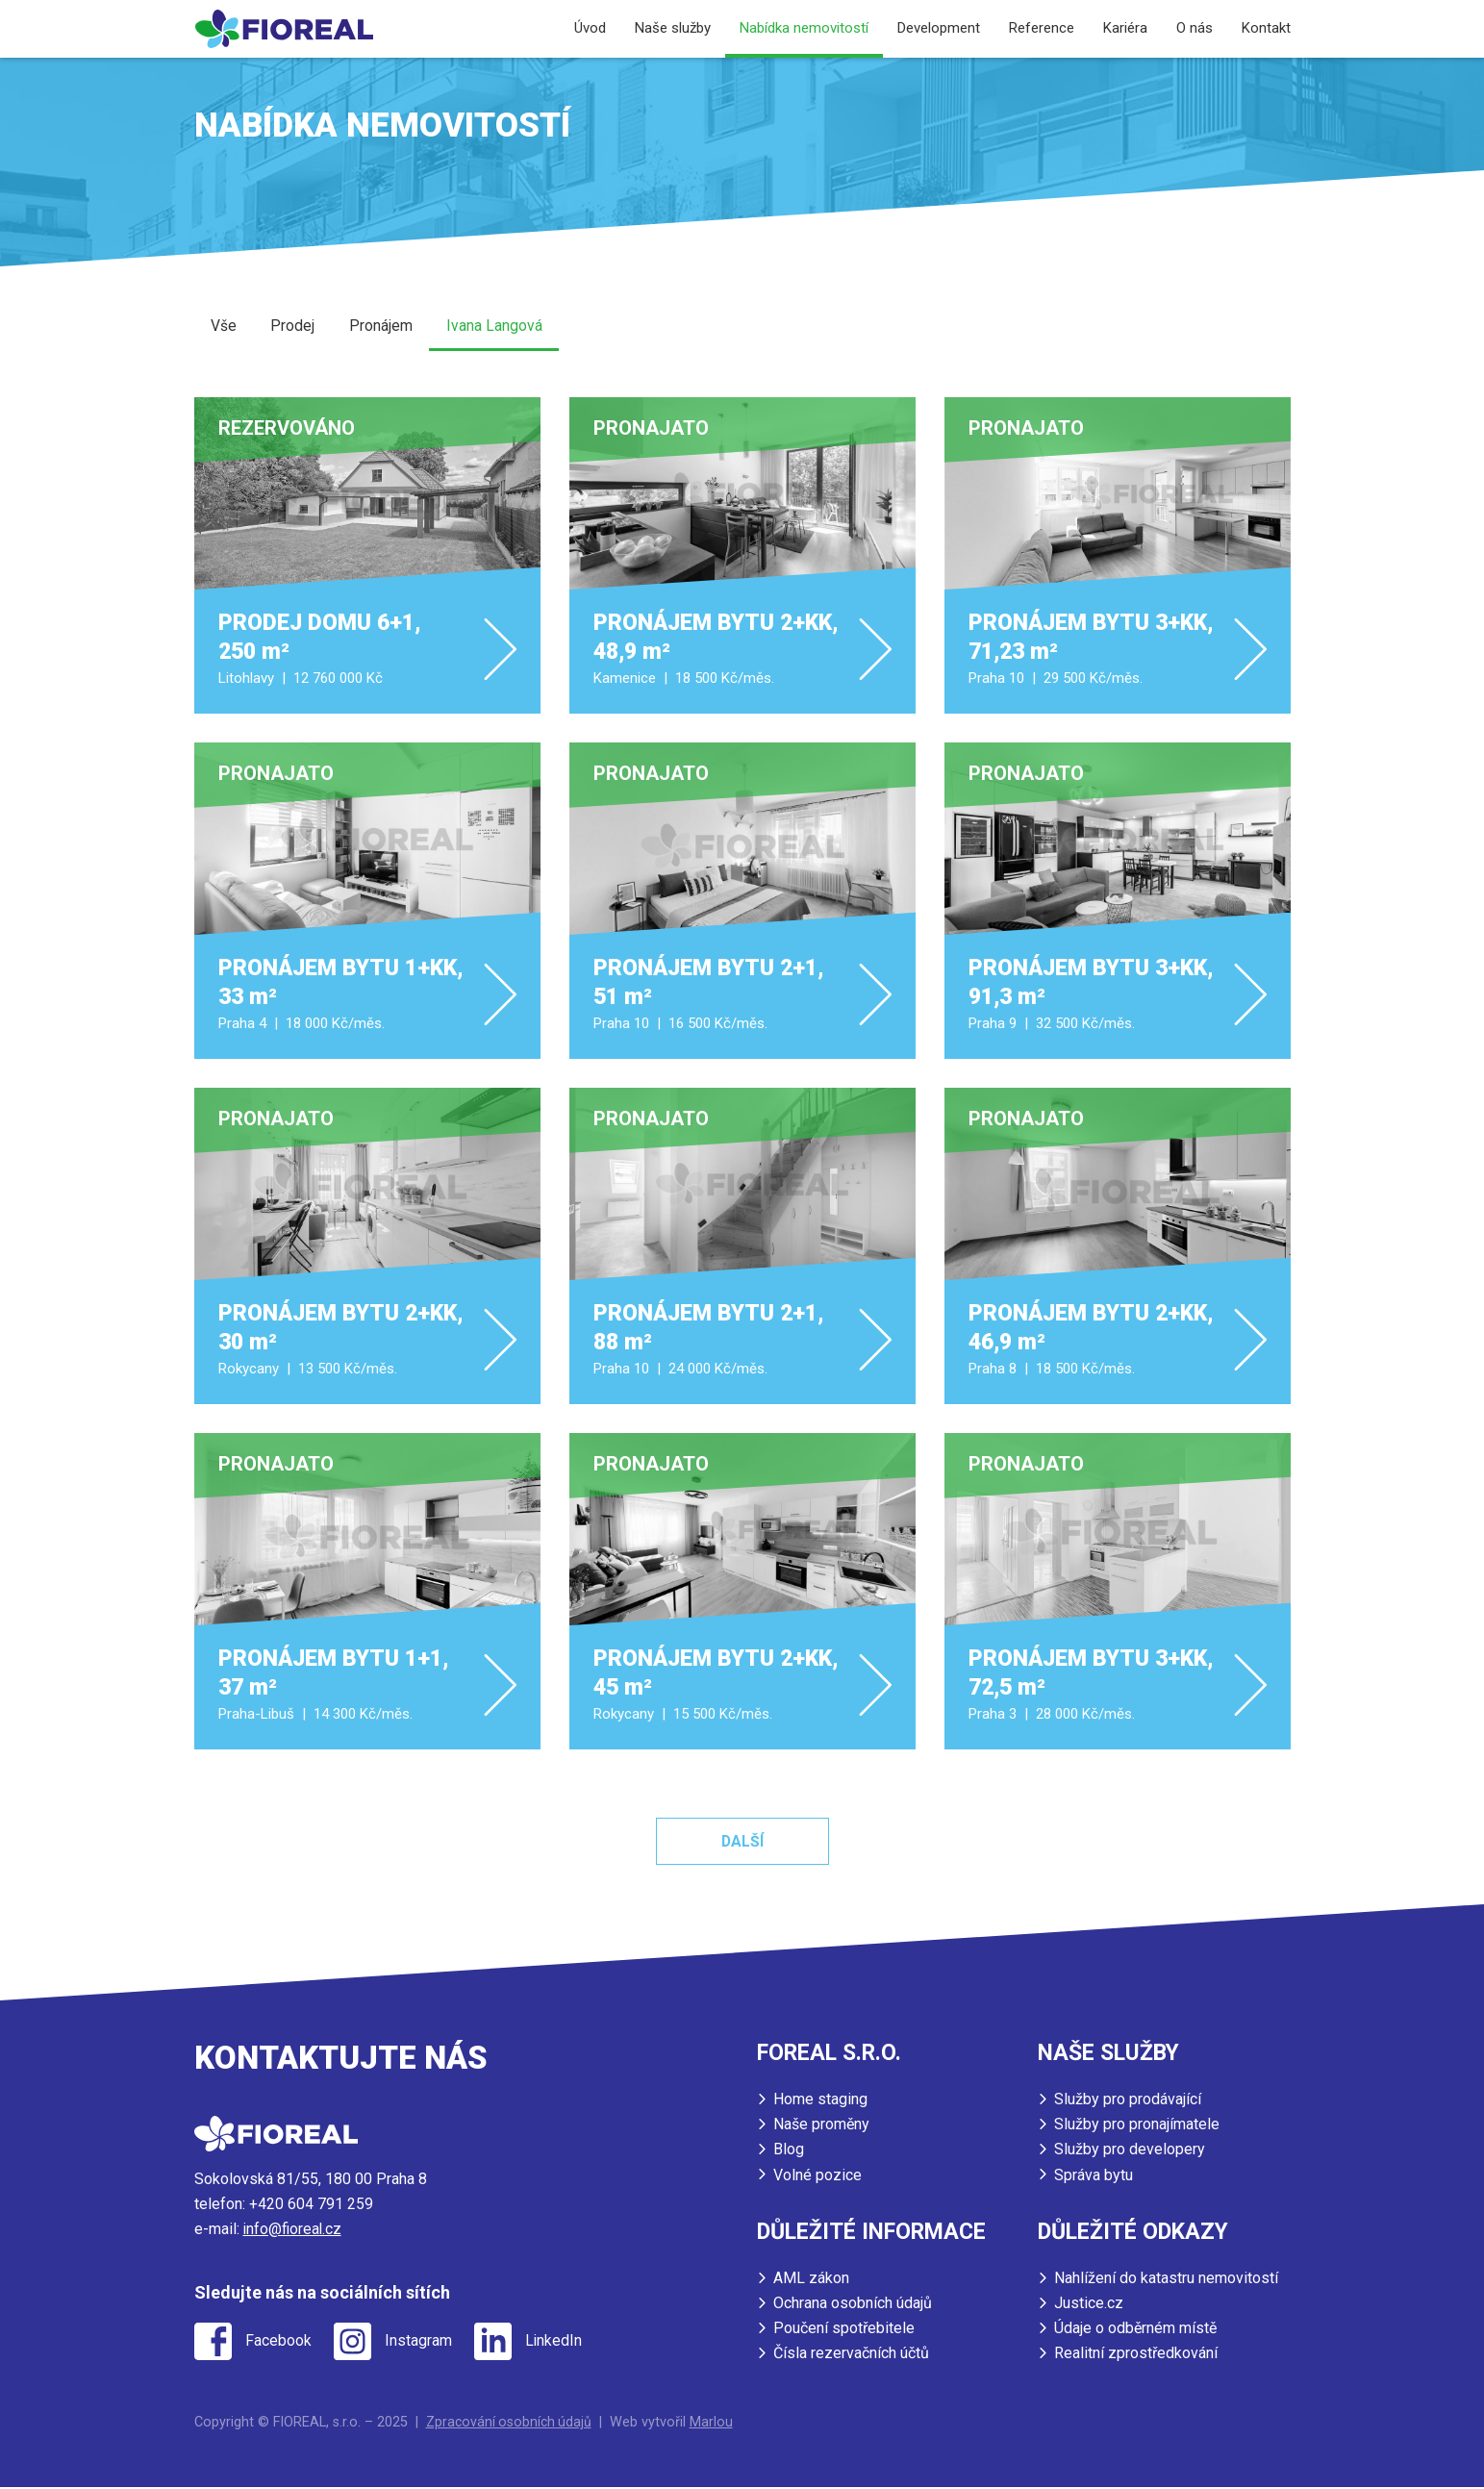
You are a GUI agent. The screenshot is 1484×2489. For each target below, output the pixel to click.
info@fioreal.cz (293, 2232)
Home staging (820, 2102)
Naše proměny (821, 2127)
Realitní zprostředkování (1136, 2355)
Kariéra (1125, 28)
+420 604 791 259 (311, 2207)
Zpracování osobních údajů (510, 2423)
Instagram (423, 2344)
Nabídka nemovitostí (804, 28)
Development (938, 28)
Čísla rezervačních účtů (851, 2355)
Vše (225, 326)
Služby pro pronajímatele (1137, 2127)
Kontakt (1266, 28)
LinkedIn (562, 2344)
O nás (1194, 28)
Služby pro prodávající (1127, 2102)
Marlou (715, 2423)
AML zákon (811, 2280)
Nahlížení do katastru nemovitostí (1166, 2280)
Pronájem (383, 326)
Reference (1041, 28)
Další (742, 1844)
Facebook (280, 2344)
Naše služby (673, 28)
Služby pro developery (1129, 2152)
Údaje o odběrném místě (1135, 2330)
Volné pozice (817, 2177)
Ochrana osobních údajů (852, 2305)
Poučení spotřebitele (844, 2330)
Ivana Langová (497, 326)
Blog (788, 2152)
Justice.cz (1088, 2305)
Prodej (294, 326)
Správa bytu (1093, 2177)
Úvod (590, 28)
